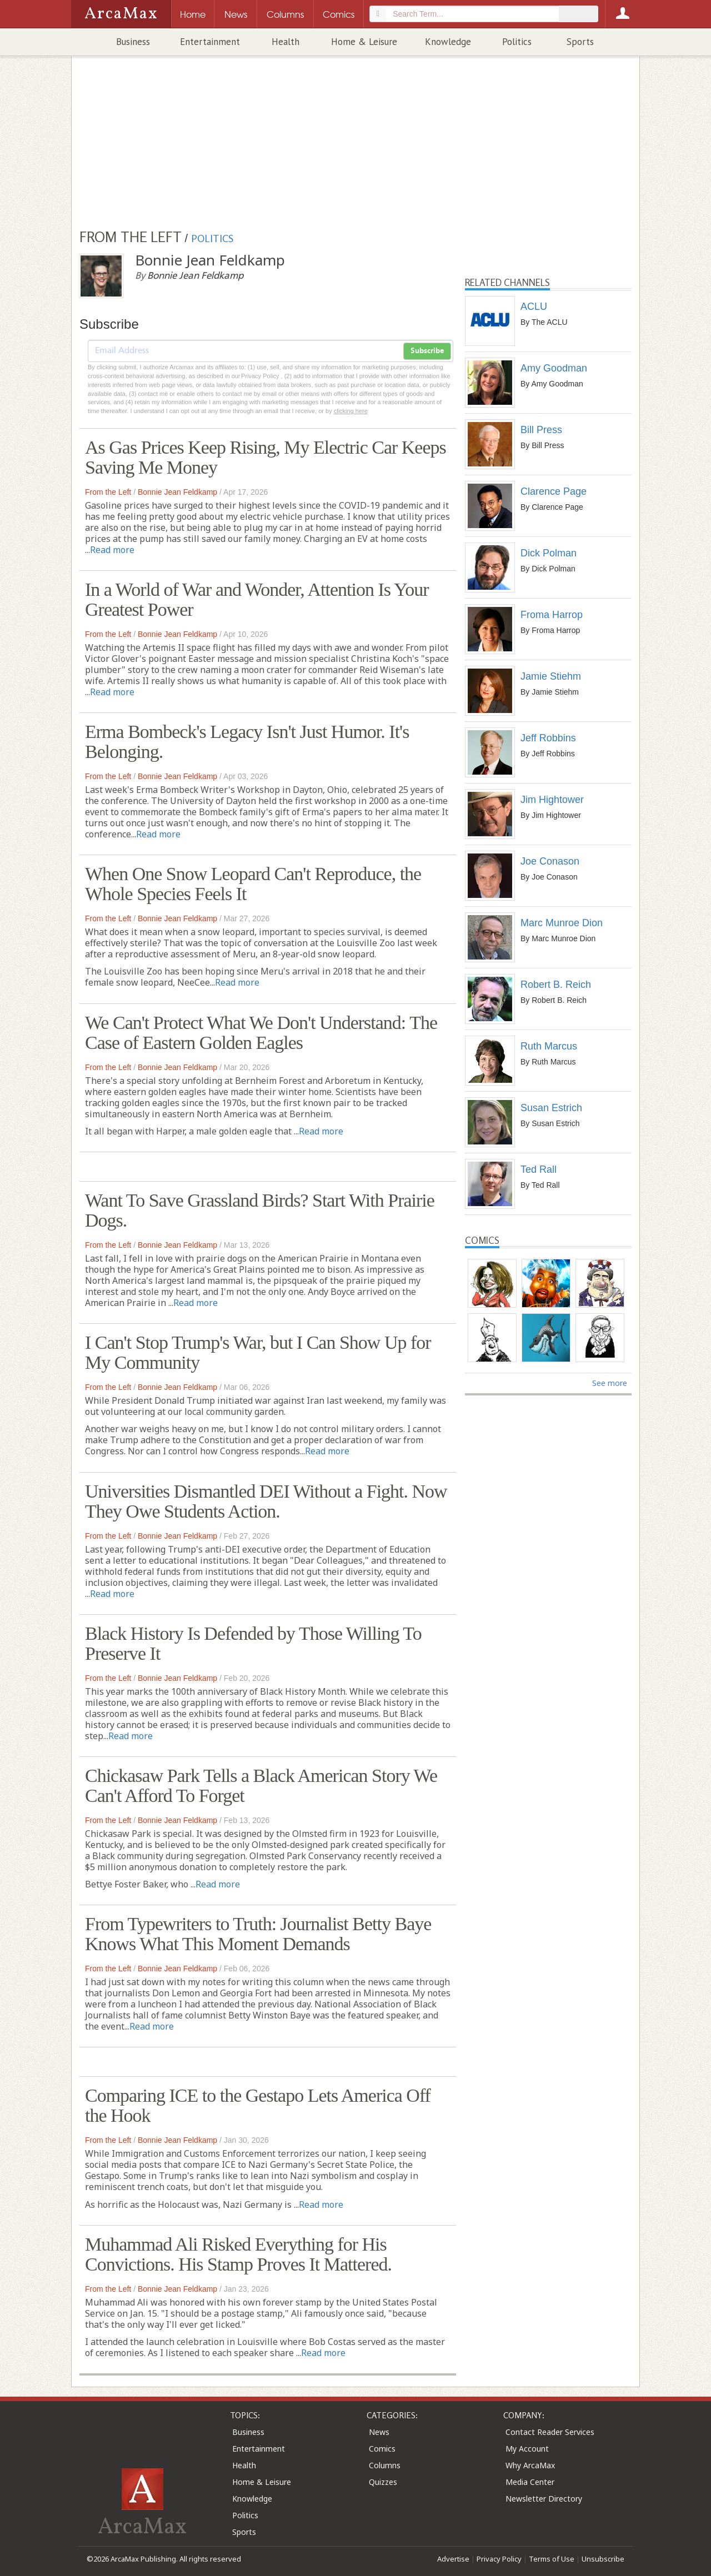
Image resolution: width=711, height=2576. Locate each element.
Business (133, 42)
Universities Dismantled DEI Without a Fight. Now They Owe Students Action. (266, 1501)
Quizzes (383, 2482)
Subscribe (427, 351)
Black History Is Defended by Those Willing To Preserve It (253, 1643)
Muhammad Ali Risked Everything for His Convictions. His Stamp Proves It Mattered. (238, 2254)
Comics (382, 2448)
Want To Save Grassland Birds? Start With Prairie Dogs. (259, 1210)
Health (285, 42)
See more (609, 1383)
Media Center (529, 2482)
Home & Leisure (364, 42)
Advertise (453, 2559)
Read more (112, 550)
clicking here (351, 411)
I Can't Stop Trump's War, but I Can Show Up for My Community (258, 1352)
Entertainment (210, 42)
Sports (580, 42)
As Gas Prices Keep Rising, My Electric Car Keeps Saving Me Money (265, 457)
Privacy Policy (499, 2559)
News (379, 2432)
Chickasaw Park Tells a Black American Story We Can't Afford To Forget (261, 1785)
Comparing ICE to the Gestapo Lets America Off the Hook (257, 2105)
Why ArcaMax (530, 2465)
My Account (527, 2448)
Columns (384, 2465)
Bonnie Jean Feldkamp (177, 492)
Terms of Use (551, 2559)
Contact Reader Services (549, 2432)
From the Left (108, 492)
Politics (517, 42)
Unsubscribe (603, 2559)
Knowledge (448, 42)
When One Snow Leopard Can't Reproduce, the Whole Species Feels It (253, 883)
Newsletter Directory (543, 2498)
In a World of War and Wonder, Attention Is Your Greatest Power (257, 599)
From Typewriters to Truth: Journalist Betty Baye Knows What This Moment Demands (258, 1934)
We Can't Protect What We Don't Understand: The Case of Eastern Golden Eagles (261, 1032)
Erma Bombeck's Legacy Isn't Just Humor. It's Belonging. (247, 741)
